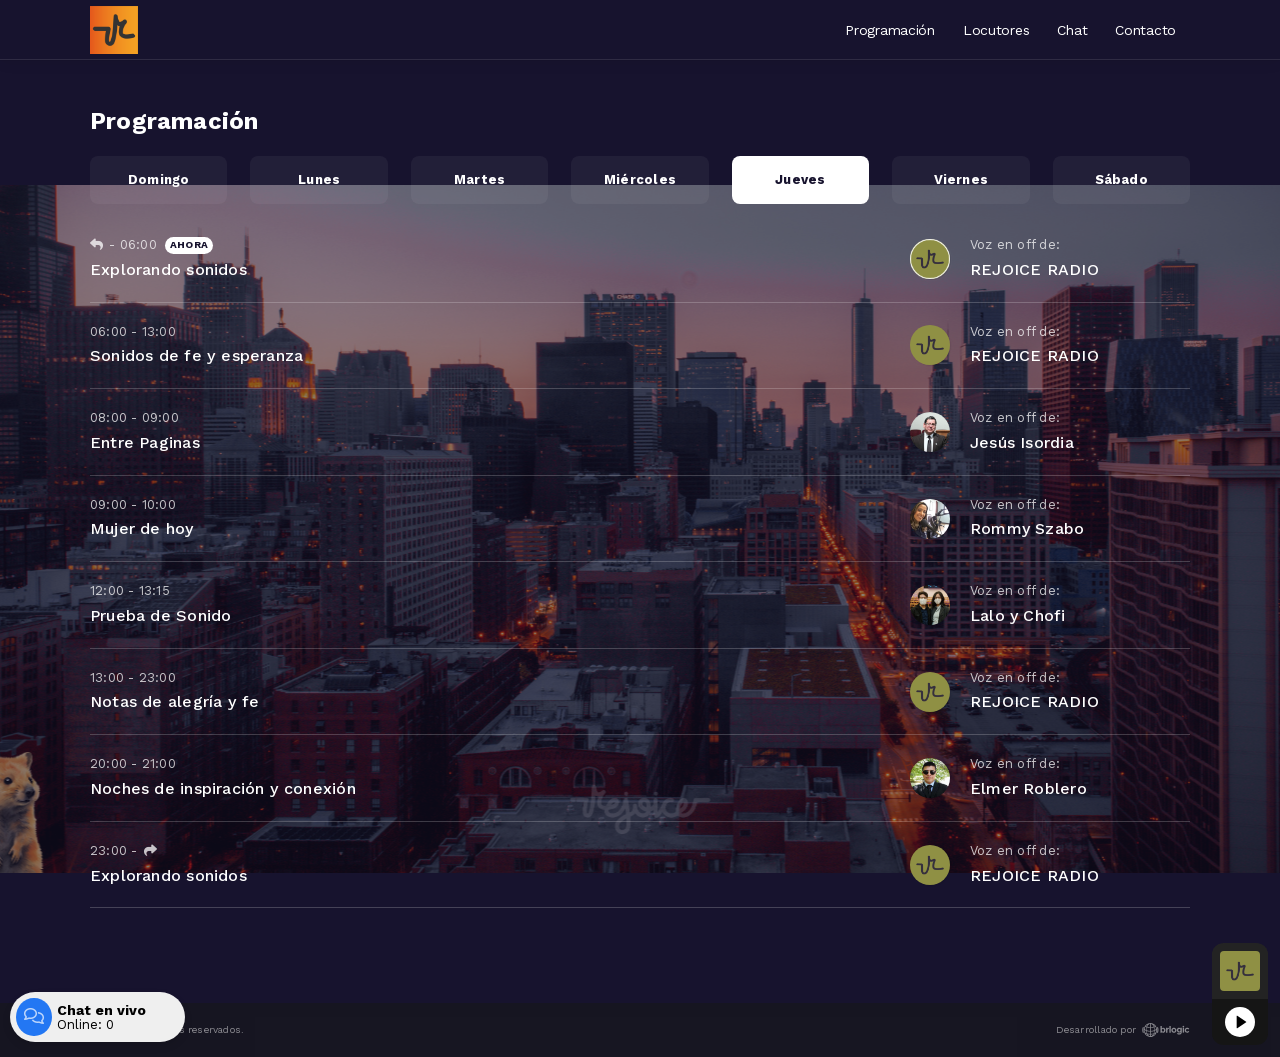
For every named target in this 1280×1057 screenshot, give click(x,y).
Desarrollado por (1123, 1030)
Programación (890, 30)
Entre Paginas (145, 442)
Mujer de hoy (142, 528)
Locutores (996, 30)
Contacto (1145, 30)
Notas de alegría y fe (174, 701)
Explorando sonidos (168, 269)
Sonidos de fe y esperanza (196, 355)
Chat (1072, 30)
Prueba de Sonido (160, 615)
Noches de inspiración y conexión (223, 788)
